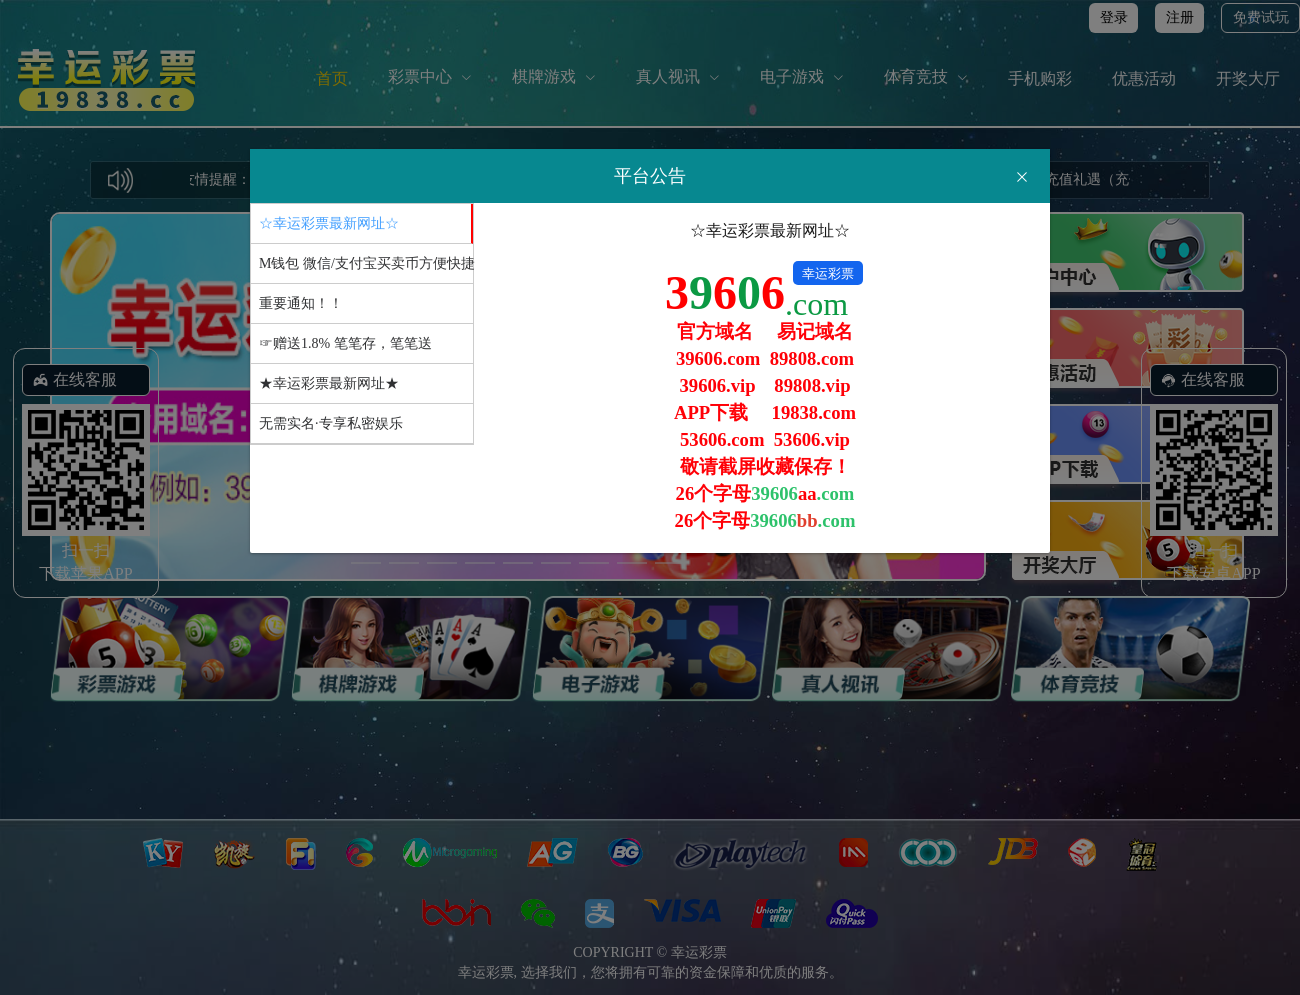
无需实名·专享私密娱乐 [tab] (331, 423)
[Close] (1022, 177)
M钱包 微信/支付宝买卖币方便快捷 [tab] (366, 263)
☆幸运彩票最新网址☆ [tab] (329, 223)
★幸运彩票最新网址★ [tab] (329, 383)
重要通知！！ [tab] (301, 303)
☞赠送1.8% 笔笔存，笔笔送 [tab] (345, 343)
